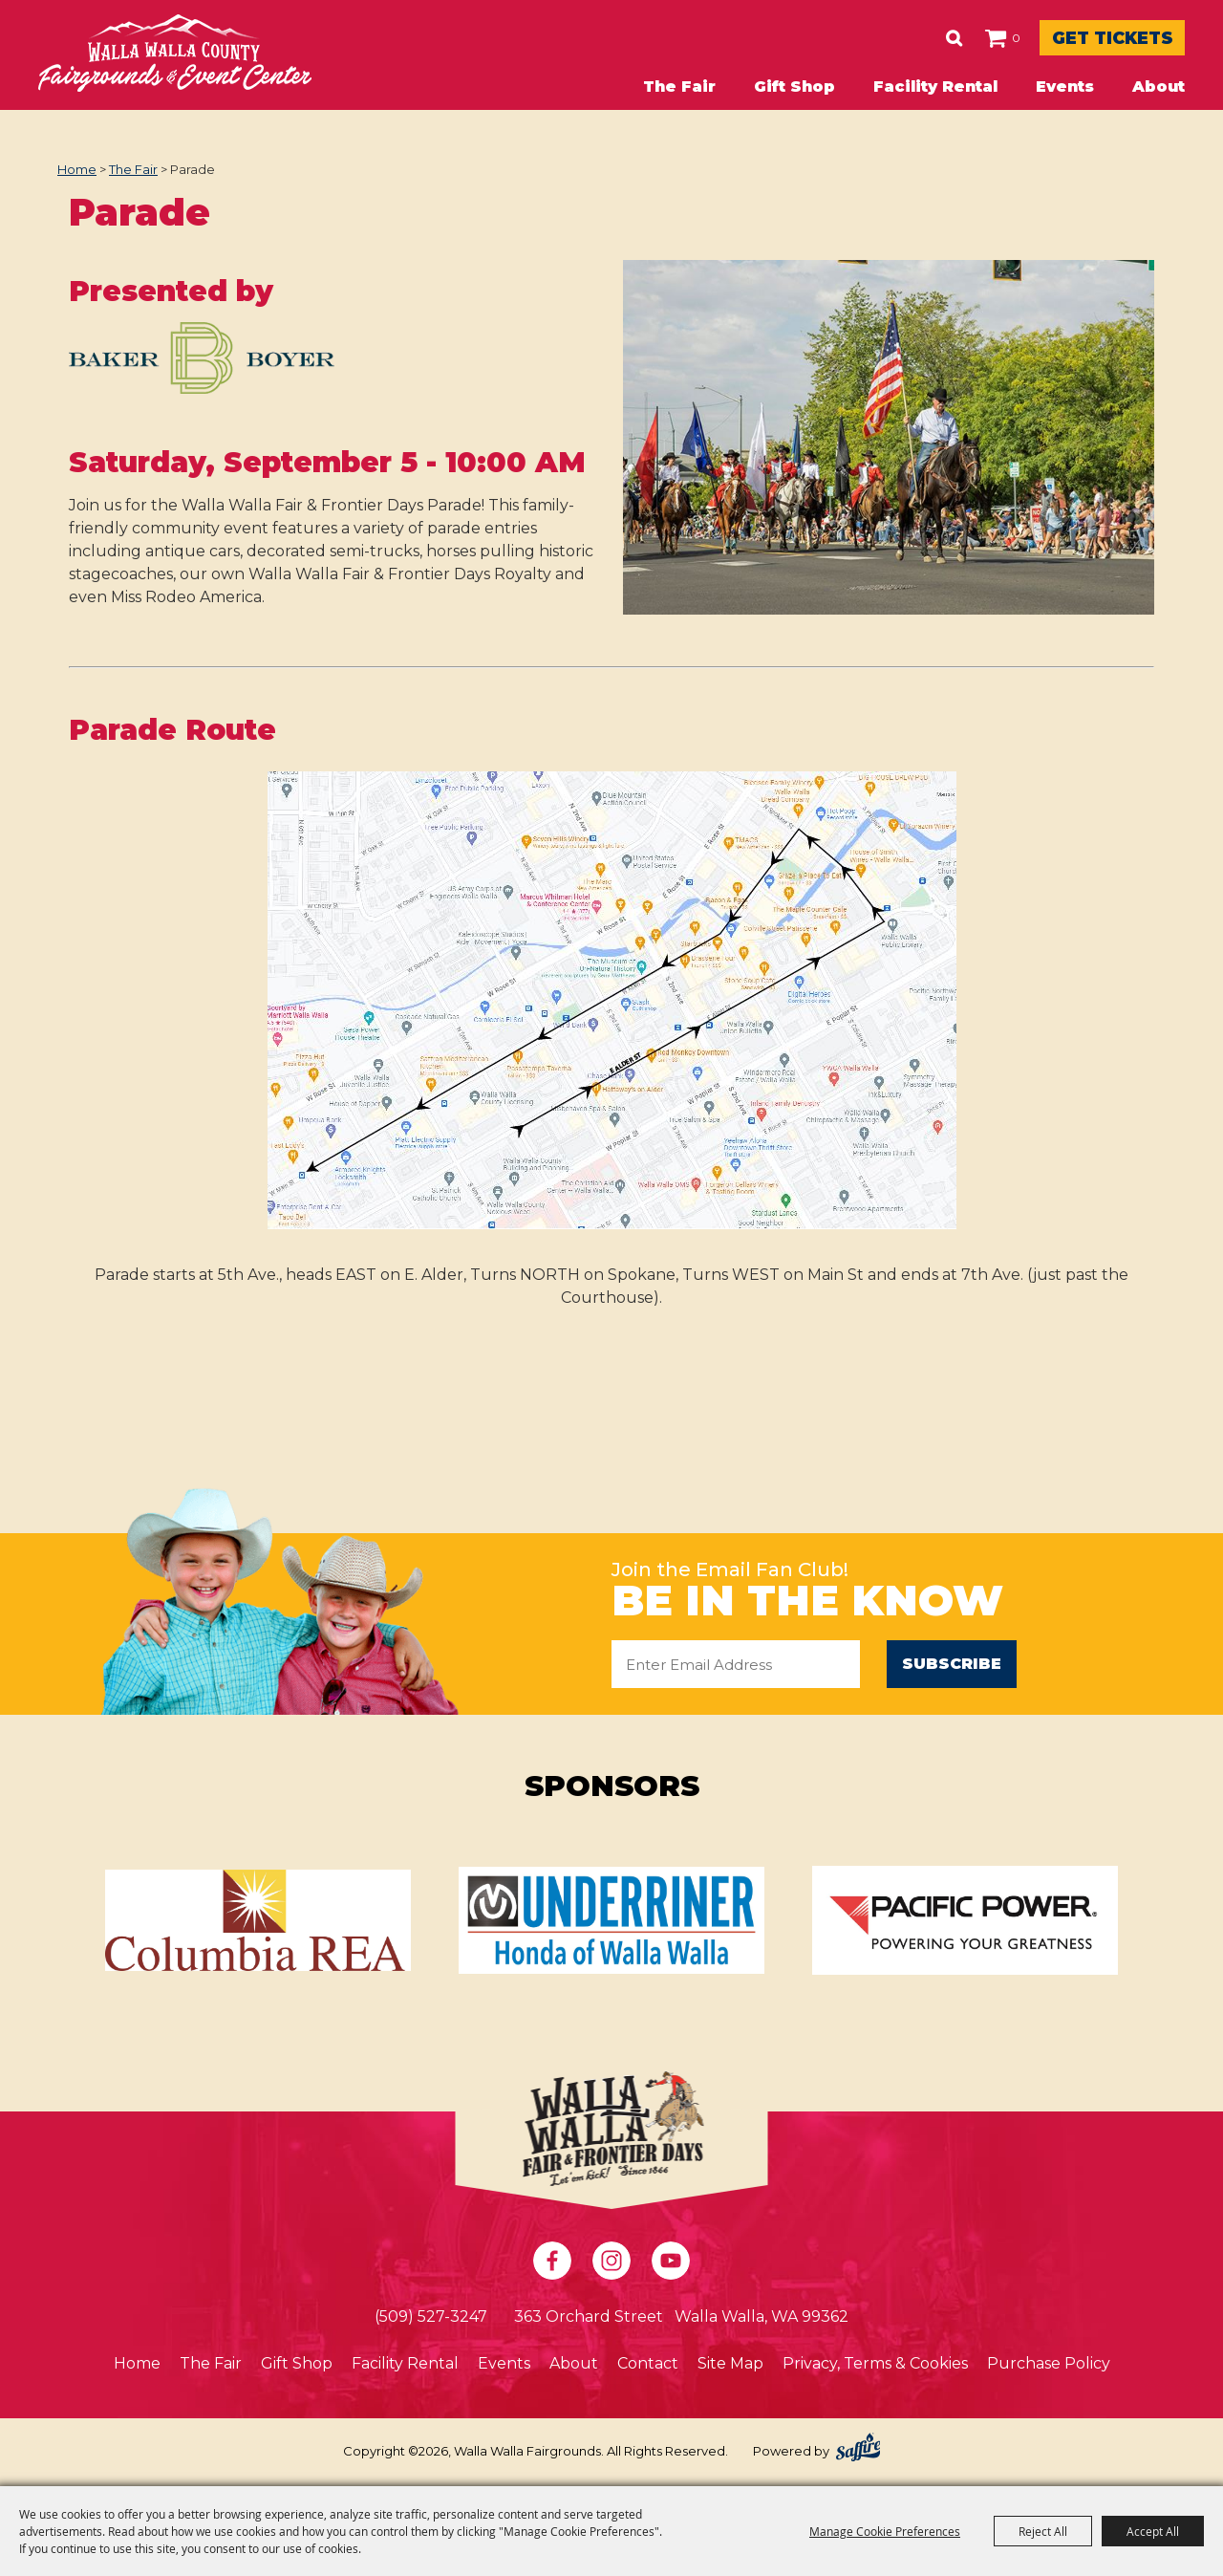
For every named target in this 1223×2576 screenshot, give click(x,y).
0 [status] (944, 38)
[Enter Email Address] (736, 1664)
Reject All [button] (1043, 2531)
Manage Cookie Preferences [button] (884, 2531)
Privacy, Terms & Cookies (875, 2365)
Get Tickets (1076, 38)
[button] (201, 367)
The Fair (679, 86)
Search (882, 38)
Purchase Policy (1048, 2365)
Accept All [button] (1152, 2531)
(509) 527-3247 (431, 2318)
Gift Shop (794, 86)
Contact (647, 2365)
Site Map (730, 2365)
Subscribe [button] (951, 1664)
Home (77, 169)
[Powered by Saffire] (858, 2449)
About (1158, 86)
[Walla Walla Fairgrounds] (174, 53)
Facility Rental (935, 86)
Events (1065, 86)
